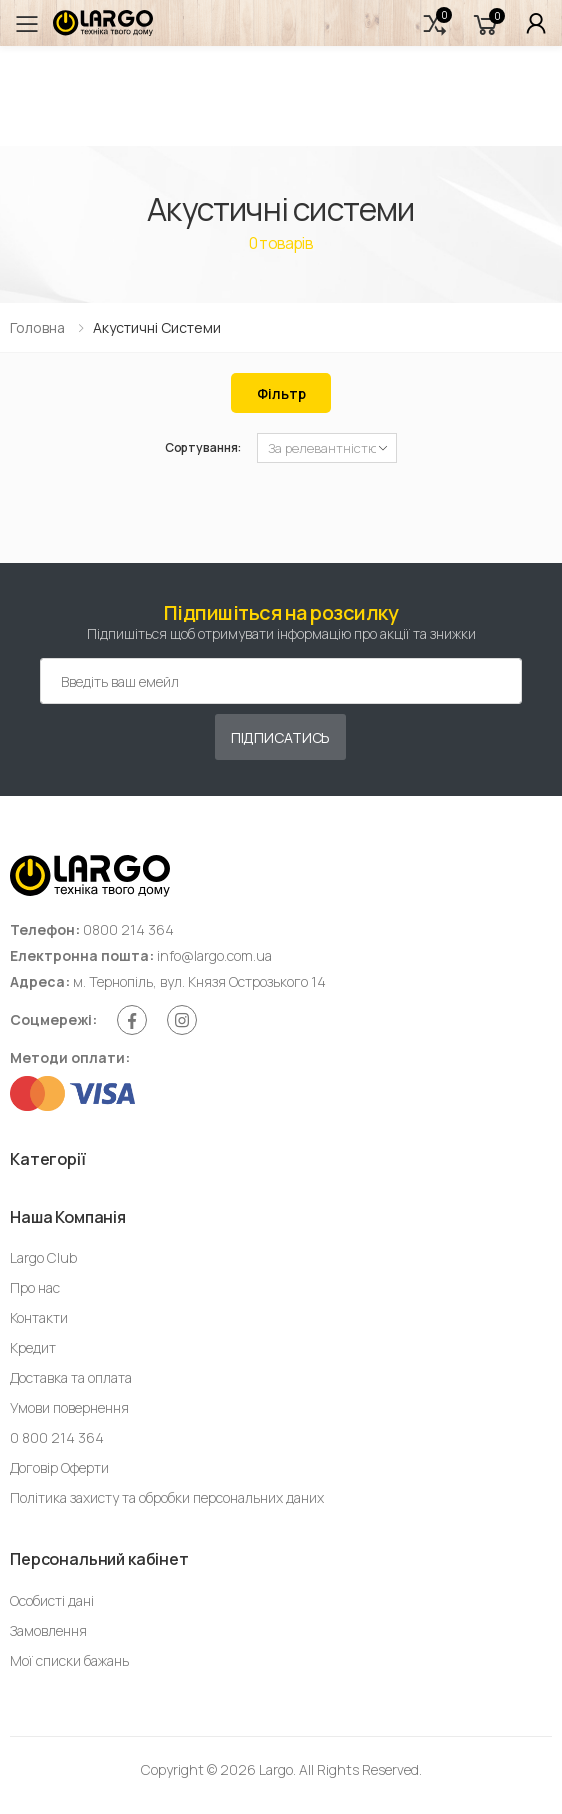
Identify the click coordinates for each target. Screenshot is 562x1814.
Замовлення (48, 1630)
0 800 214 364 (57, 1437)
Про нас (35, 1287)
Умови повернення (69, 1407)
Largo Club (43, 1257)
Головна (37, 327)
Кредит (33, 1347)
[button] (435, 23)
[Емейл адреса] (281, 681)
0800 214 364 (128, 929)
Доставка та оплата (71, 1377)
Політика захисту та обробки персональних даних (167, 1497)
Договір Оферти (59, 1467)
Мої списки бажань (69, 1660)
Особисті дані (52, 1600)
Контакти (39, 1317)
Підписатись (280, 737)
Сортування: (203, 447)
